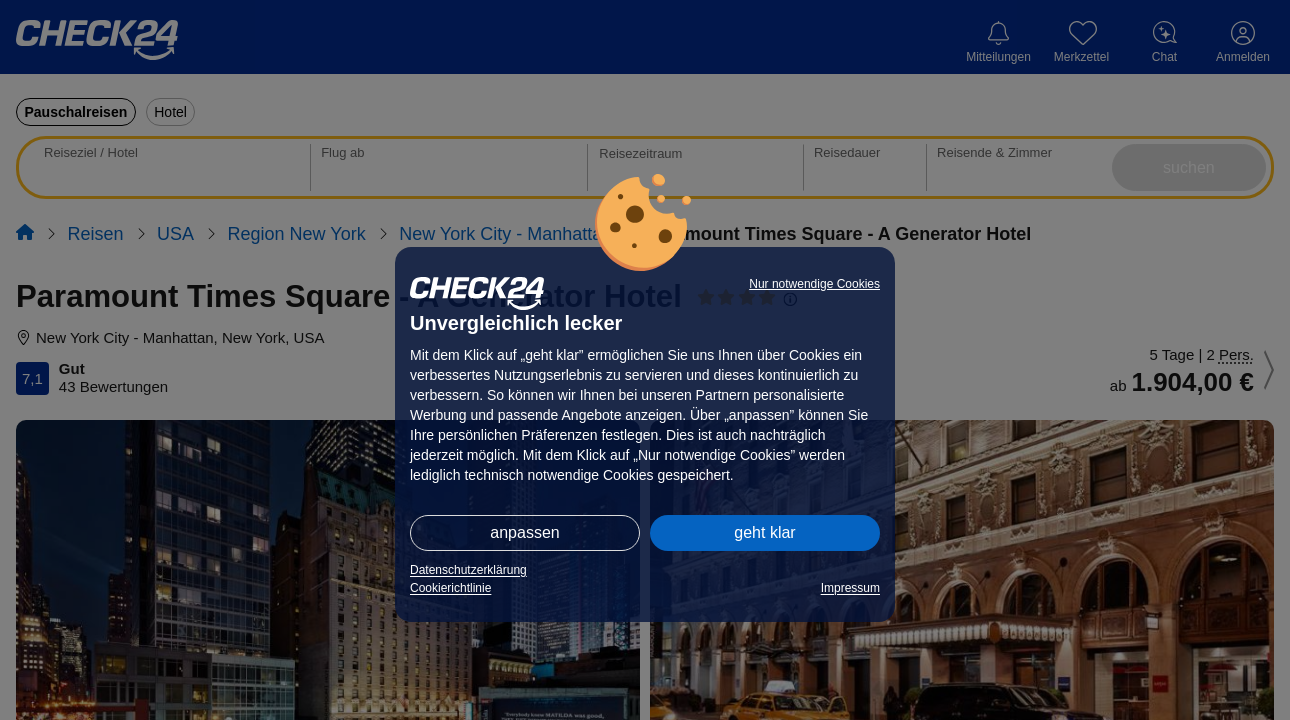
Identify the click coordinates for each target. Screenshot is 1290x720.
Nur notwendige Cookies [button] (814, 284)
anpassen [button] (524, 532)
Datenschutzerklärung (468, 570)
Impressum (850, 588)
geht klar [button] (764, 532)
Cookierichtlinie (450, 588)
